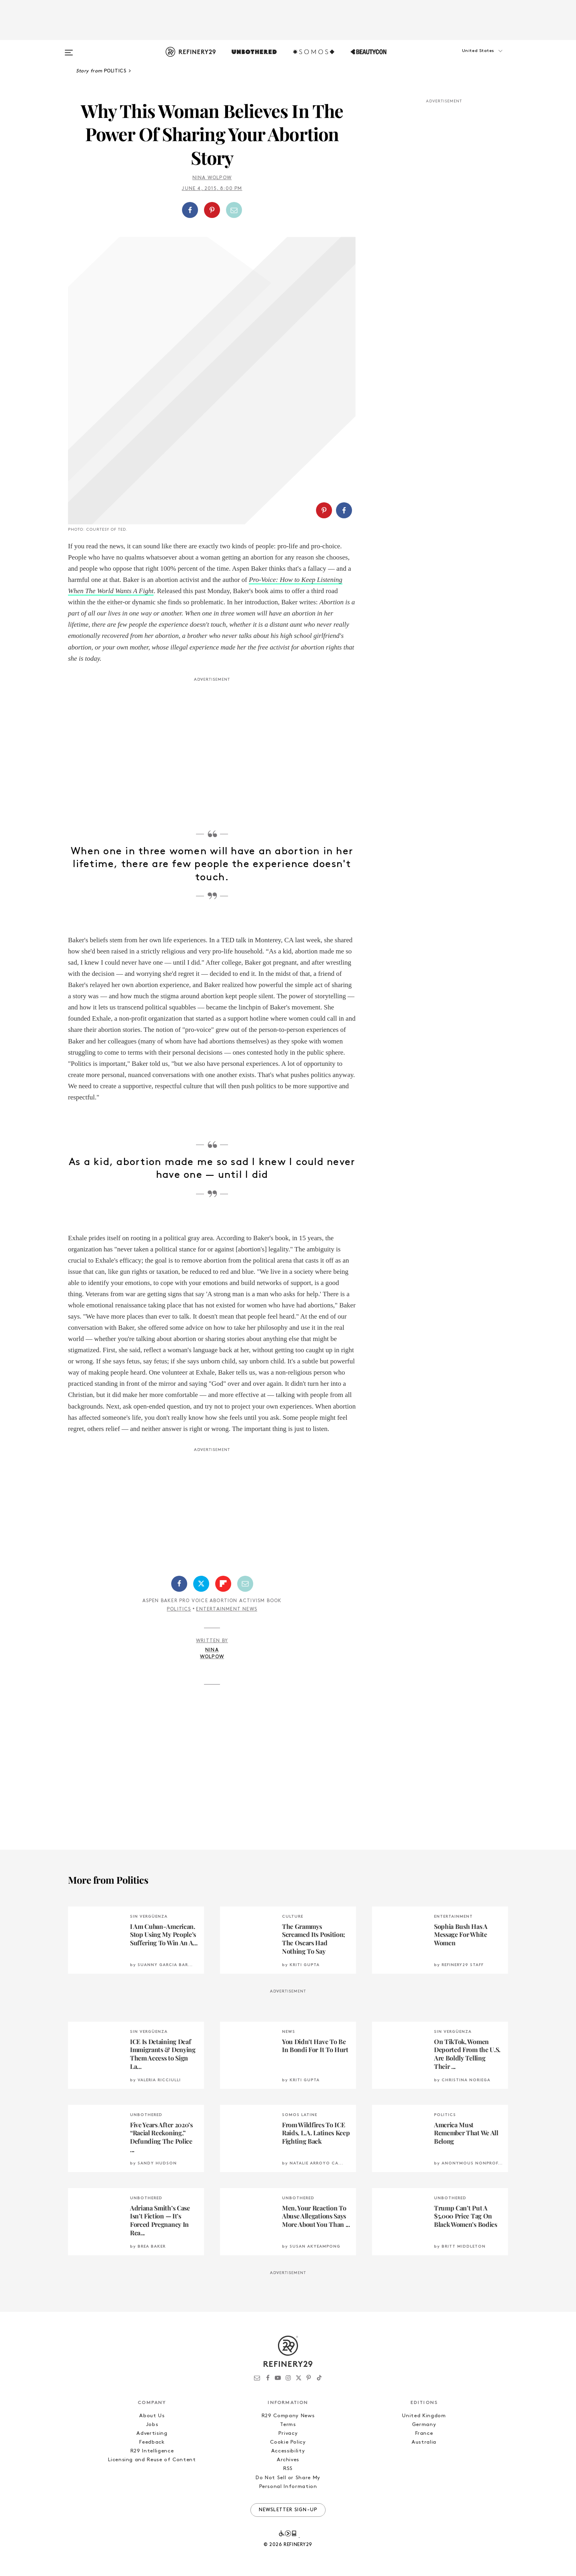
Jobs (152, 2424)
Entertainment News (226, 1609)
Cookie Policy (288, 2442)
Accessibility (288, 2451)
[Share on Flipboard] (223, 1584)
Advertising (151, 2433)
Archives (288, 2459)
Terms (288, 2424)
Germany (424, 2424)
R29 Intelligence (152, 2451)
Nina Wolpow (212, 178)
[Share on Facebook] (190, 210)
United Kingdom (424, 2415)
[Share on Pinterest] (212, 210)
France (424, 2433)
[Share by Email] (234, 210)
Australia (424, 2442)
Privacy (288, 2433)
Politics (179, 1609)
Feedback (151, 2442)
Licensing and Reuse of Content (152, 2459)
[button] (468, 58)
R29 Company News (288, 2415)
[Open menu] (69, 49)
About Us (151, 2415)
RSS (288, 2468)
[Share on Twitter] (201, 1584)
